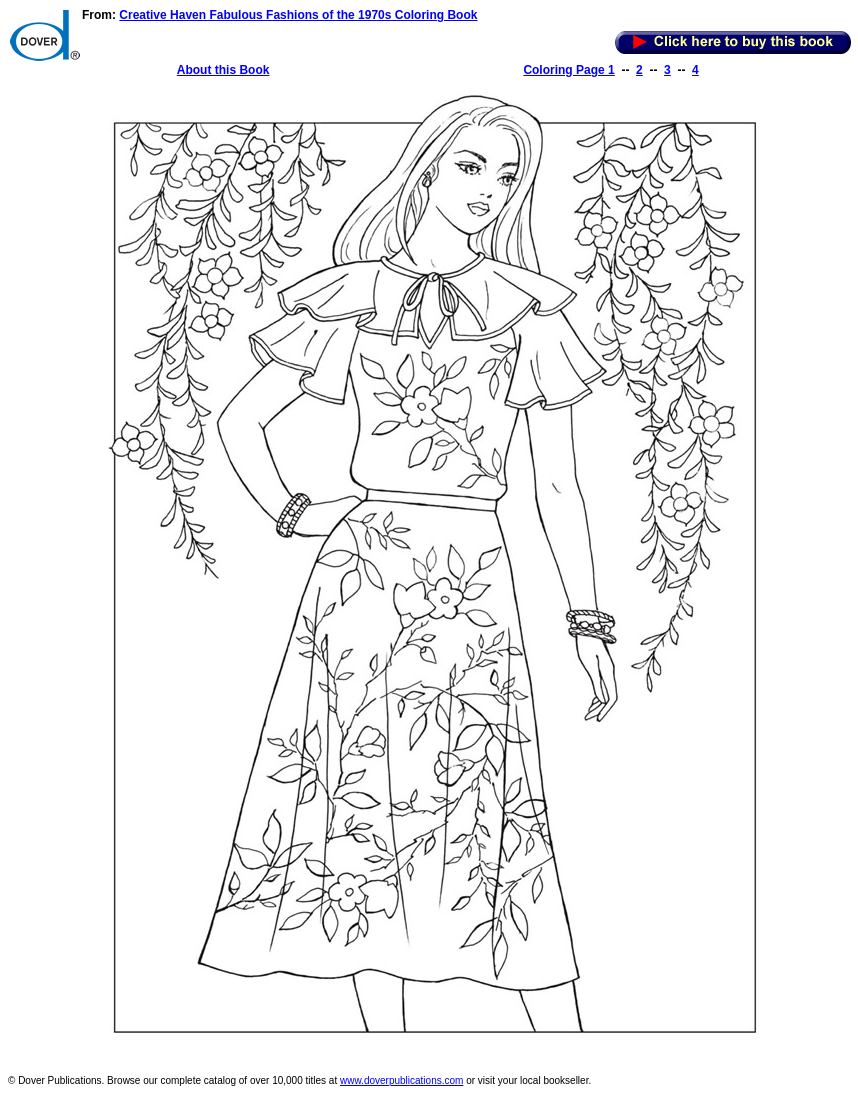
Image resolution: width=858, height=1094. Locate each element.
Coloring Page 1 (568, 70)
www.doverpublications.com (401, 1080)
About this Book (223, 70)
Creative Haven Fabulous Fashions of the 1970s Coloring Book (298, 15)
